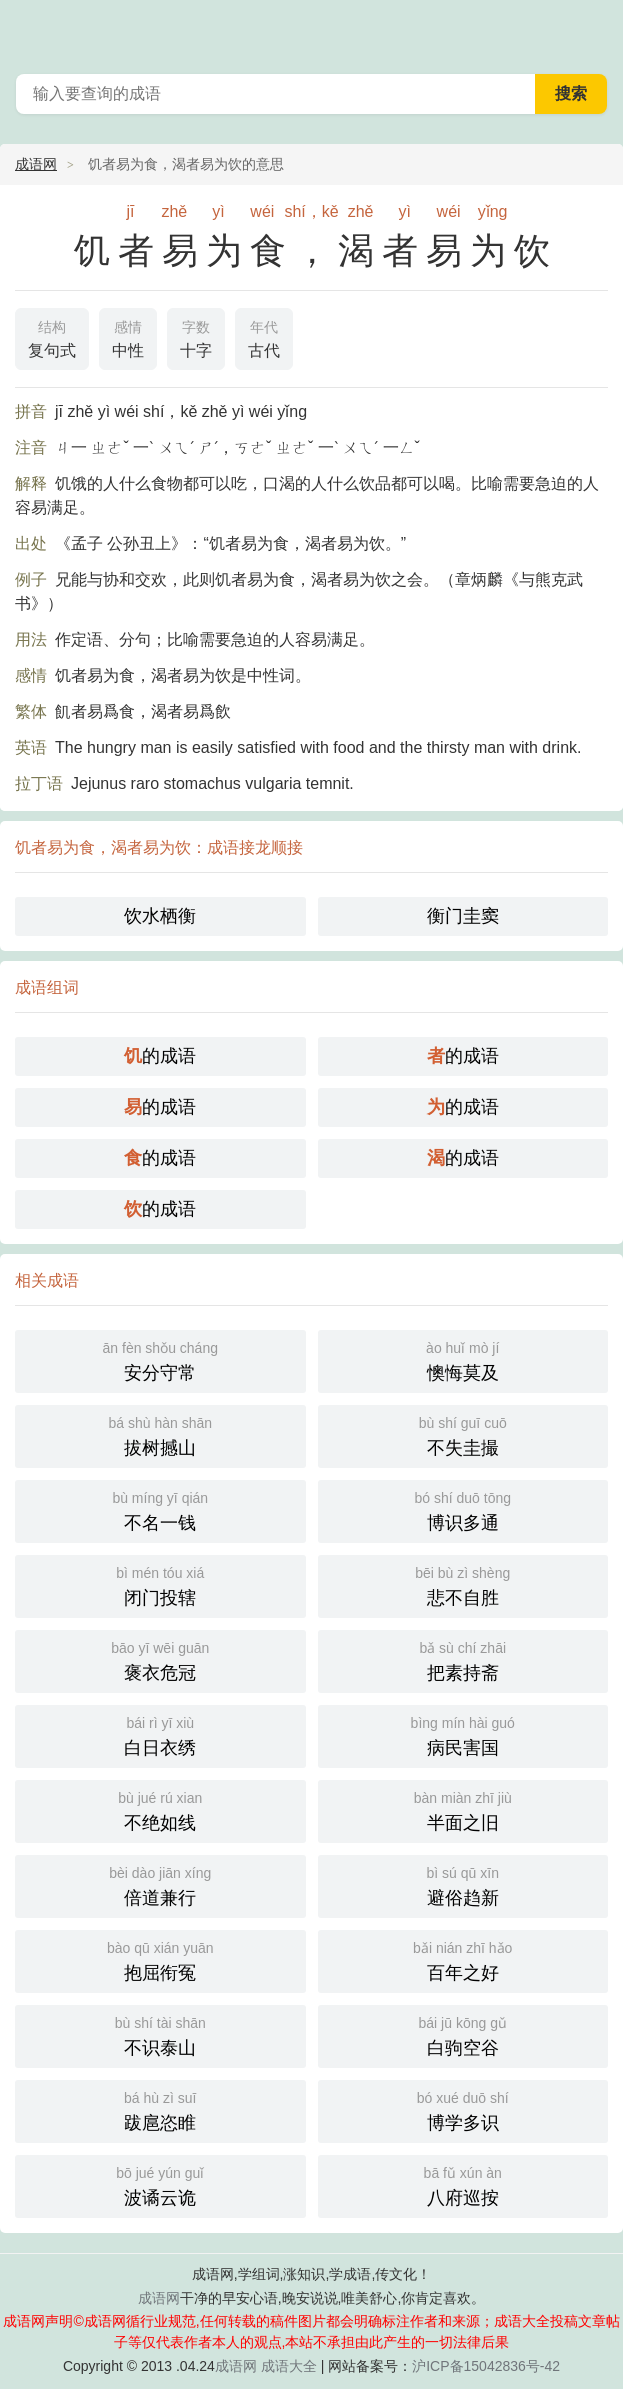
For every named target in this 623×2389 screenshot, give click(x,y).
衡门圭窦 (463, 916)
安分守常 (160, 1359)
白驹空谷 (463, 2034)
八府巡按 (463, 2184)
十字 (196, 337)
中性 (128, 337)
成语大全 (289, 2366)
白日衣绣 (160, 1734)
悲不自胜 (463, 1584)
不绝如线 (160, 1809)
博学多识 (463, 2109)
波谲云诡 (160, 2184)
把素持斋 (463, 1659)
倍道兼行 (160, 1884)
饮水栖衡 (160, 916)
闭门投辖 (160, 1584)
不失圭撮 (463, 1434)
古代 (264, 337)
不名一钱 (160, 1509)
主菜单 (595, 30)
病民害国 (463, 1734)
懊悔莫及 (463, 1359)
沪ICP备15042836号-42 (486, 2366)
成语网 (36, 164)
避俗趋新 (463, 1884)
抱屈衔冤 (160, 1959)
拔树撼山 (160, 1434)
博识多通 (463, 1509)
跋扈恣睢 (160, 2109)
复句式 (52, 337)
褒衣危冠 (160, 1659)
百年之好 (463, 1959)
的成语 (160, 1056)
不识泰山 (160, 2034)
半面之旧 (463, 1809)
